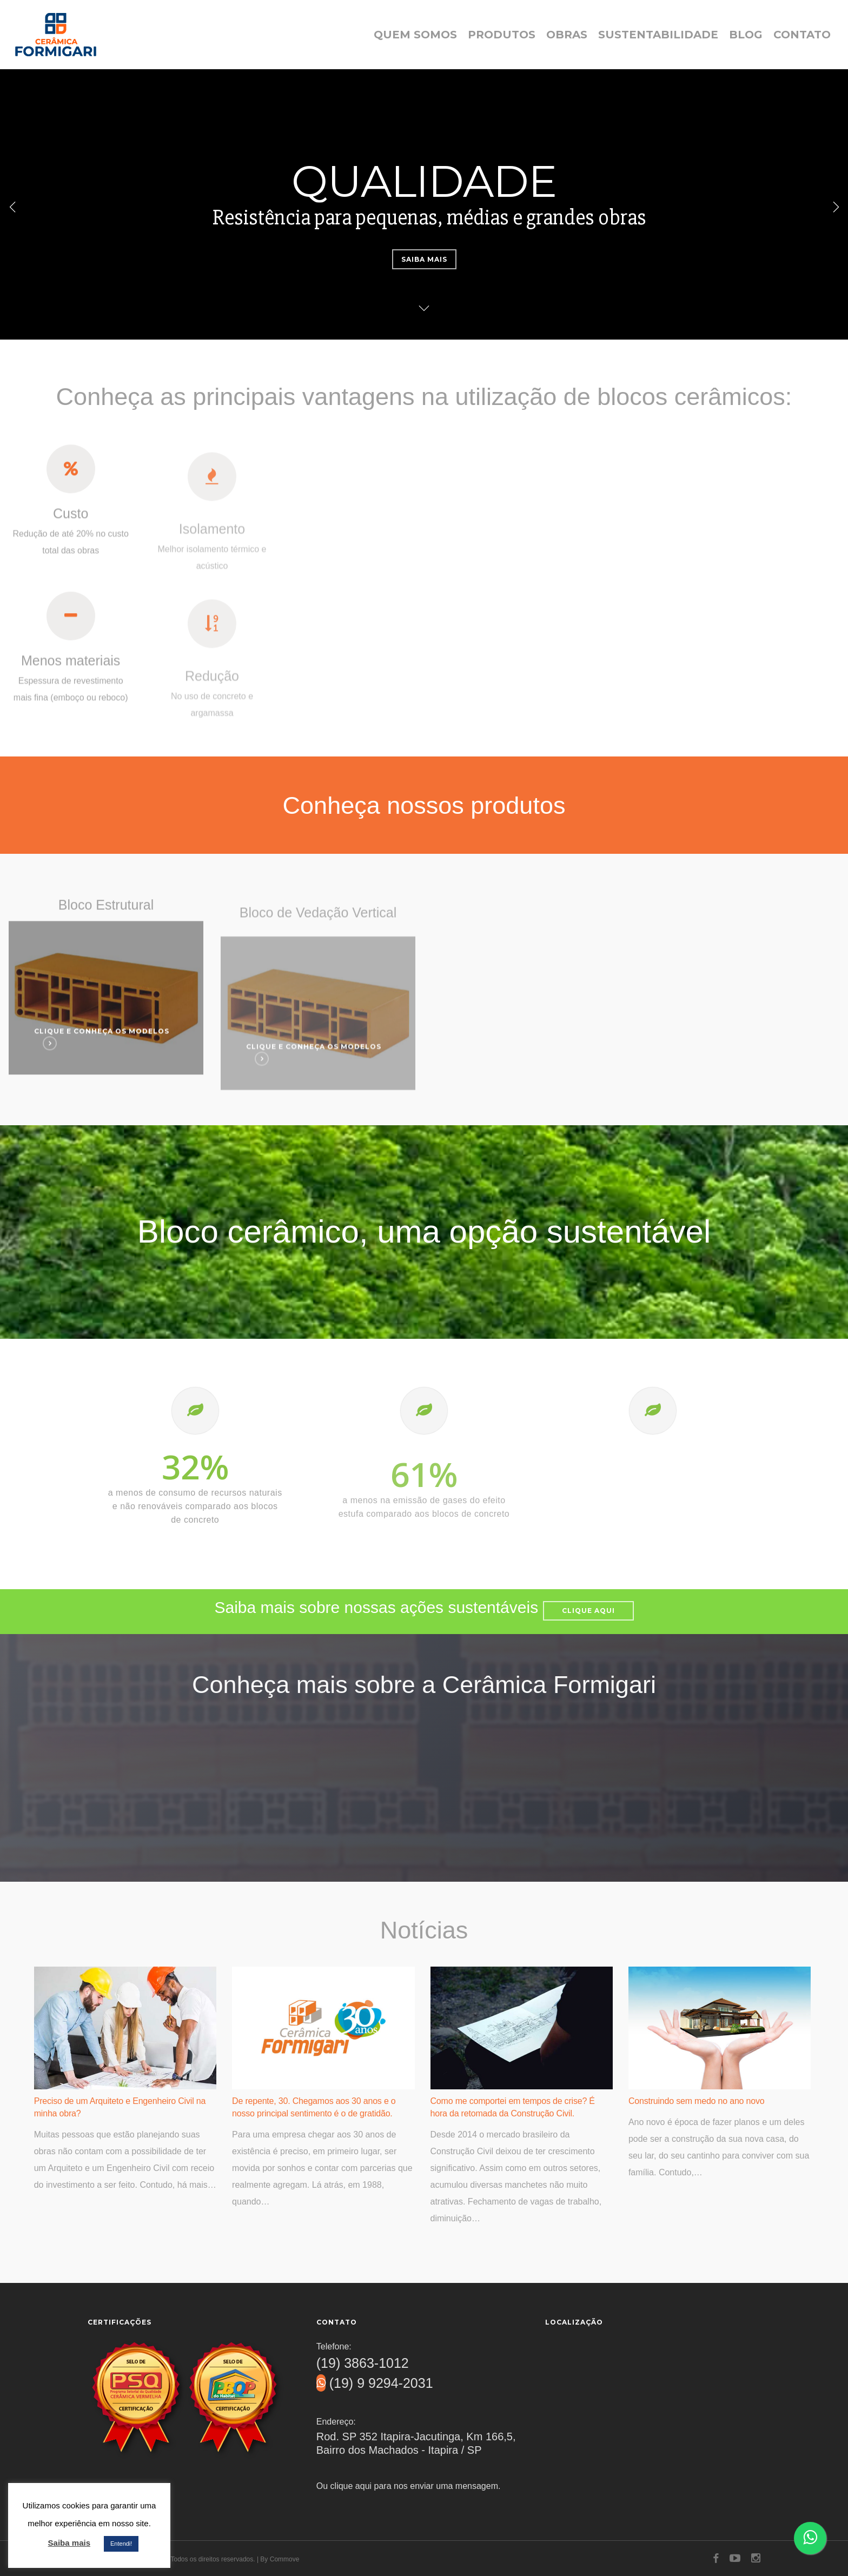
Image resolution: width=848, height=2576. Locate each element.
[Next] (834, 206)
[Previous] (13, 206)
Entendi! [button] (121, 2543)
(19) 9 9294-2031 (374, 2383)
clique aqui (351, 2486)
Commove (285, 2559)
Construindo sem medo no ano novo (696, 2101)
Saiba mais (424, 259)
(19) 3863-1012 (362, 2363)
